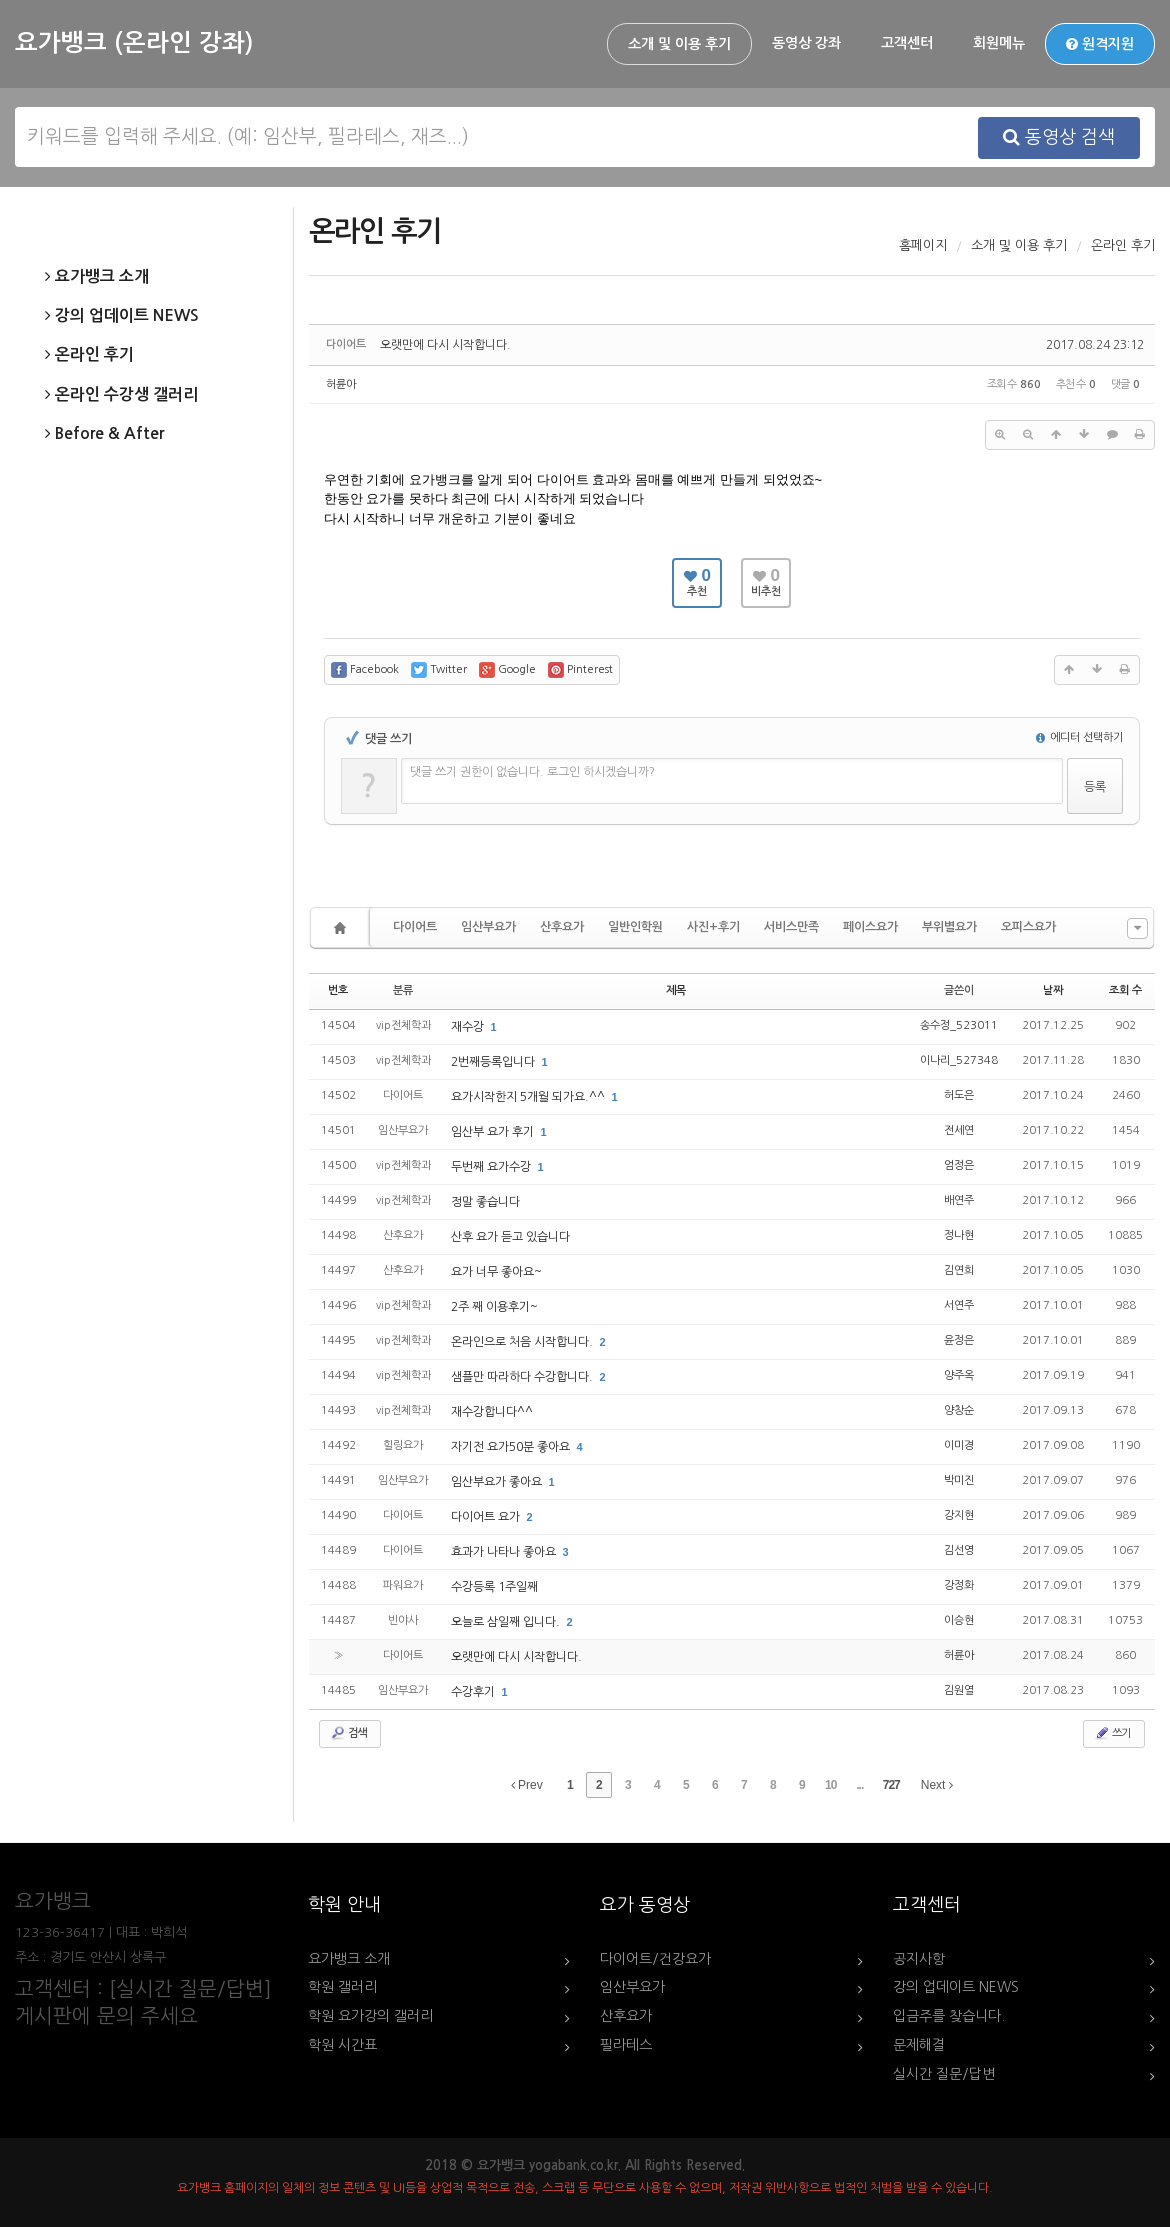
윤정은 (959, 1340)
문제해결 (919, 2045)
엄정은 (959, 1165)
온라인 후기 (89, 355)
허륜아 (341, 384)
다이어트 (415, 927)
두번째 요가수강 (492, 1167)
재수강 (469, 1027)
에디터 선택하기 (1079, 737)
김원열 (959, 1690)
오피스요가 (1028, 927)
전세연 (959, 1130)
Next (937, 1785)
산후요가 (562, 927)
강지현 (959, 1515)
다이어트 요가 (487, 1517)
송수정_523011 (959, 1025)
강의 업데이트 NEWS (122, 316)
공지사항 (919, 1959)
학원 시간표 (342, 2045)
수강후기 (474, 1692)
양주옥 (959, 1375)
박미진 (959, 1480)
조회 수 (1125, 990)
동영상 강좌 (806, 43)
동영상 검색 (1059, 137)
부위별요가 (949, 927)
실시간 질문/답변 (944, 2074)
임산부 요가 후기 (494, 1132)
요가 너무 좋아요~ (496, 1272)
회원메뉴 (999, 43)
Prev (527, 1785)
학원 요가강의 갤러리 (370, 2016)
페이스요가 (870, 927)
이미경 (959, 1445)
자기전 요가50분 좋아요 (512, 1447)
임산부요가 (488, 927)
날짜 (1053, 990)
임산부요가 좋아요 (498, 1482)
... (859, 1785)
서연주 (959, 1305)
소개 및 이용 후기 (679, 44)
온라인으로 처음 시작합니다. (523, 1342)
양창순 (959, 1410)
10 (830, 1785)
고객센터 (907, 43)
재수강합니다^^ (492, 1412)
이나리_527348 (959, 1060)
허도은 (959, 1095)
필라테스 (626, 2045)
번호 (338, 990)
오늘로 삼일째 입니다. (507, 1622)
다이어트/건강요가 (655, 1959)
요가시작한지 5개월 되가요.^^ (529, 1097)
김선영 (959, 1550)
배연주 (959, 1200)
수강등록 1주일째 (494, 1587)
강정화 (959, 1585)
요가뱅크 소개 (97, 277)
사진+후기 (713, 927)
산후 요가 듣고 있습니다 (510, 1237)
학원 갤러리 (342, 1987)
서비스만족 (791, 927)
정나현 (959, 1235)
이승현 (959, 1620)
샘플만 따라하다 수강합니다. (523, 1377)
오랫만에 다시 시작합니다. (445, 345)
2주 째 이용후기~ (494, 1307)
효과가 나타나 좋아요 (505, 1552)
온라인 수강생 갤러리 (121, 395)
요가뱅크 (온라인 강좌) (134, 43)
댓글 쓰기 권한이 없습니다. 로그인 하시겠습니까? (532, 772)
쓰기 (1112, 1733)
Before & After (104, 434)
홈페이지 (923, 245)
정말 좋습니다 (485, 1202)
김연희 (959, 1270)
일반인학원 (635, 927)
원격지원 (1100, 44)
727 (891, 1785)
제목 (676, 990)
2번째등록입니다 (494, 1062)
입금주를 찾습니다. (949, 2016)
